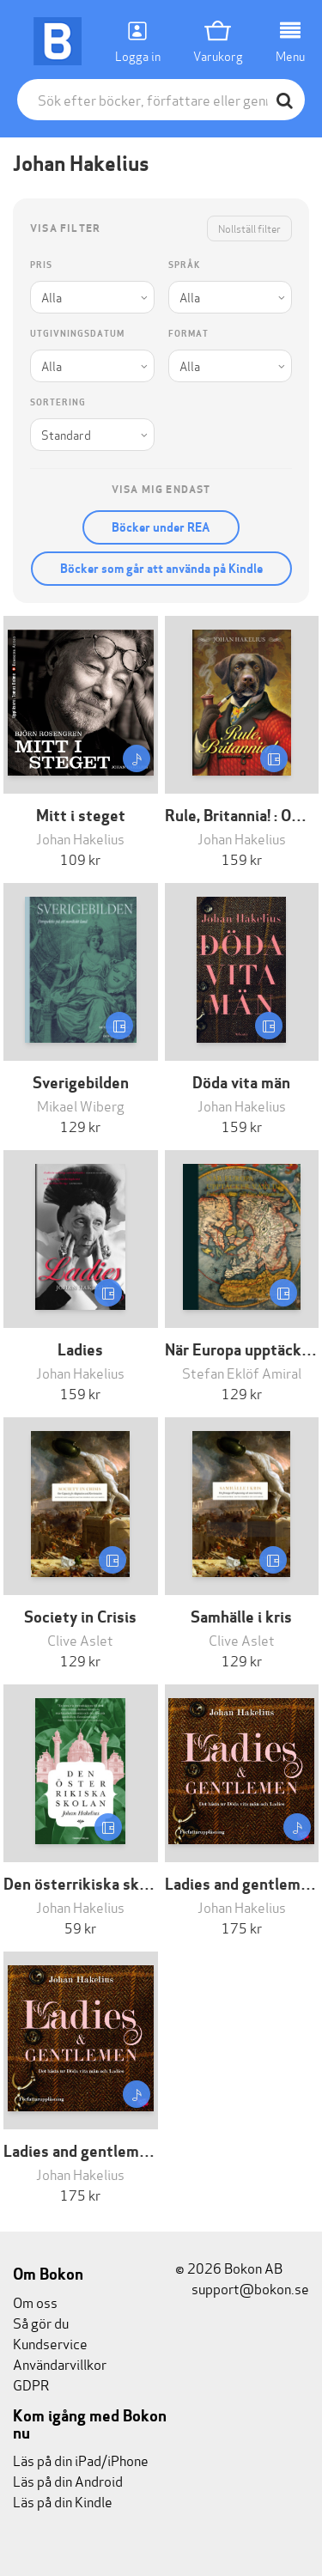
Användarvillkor (59, 2363)
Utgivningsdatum (77, 333)
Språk (184, 265)
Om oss (35, 2301)
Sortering (58, 402)
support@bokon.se (242, 2288)
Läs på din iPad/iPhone (81, 2459)
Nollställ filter (249, 228)
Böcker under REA (161, 527)
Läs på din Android (68, 2480)
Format (188, 333)
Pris (41, 265)
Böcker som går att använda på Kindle (161, 568)
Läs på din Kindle (62, 2501)
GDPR (31, 2384)
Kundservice (50, 2343)
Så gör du (41, 2322)
